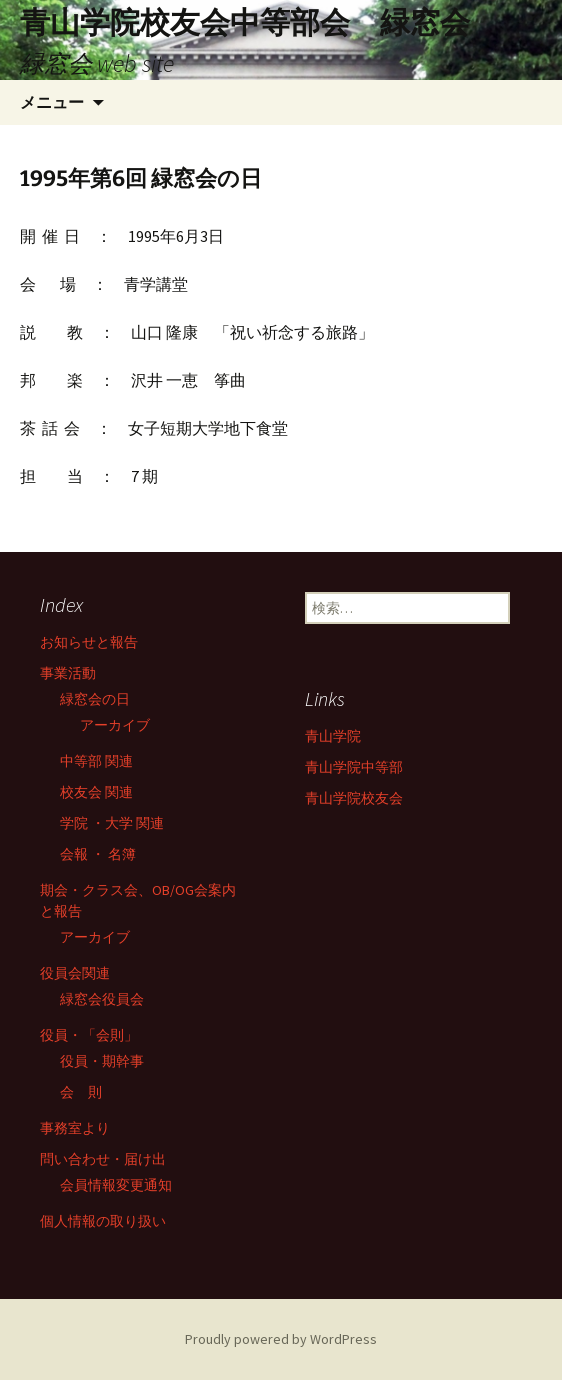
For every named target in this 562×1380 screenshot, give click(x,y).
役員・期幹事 (102, 1061)
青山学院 (333, 736)
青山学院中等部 (354, 767)
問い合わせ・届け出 (103, 1159)
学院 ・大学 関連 (112, 823)
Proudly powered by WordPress (281, 1339)
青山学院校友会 (354, 798)
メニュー (52, 102)
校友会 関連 (96, 792)
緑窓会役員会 (102, 999)
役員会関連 (75, 973)
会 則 (81, 1092)
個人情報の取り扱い (103, 1221)
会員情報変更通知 (116, 1185)
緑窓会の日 (95, 699)
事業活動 (68, 673)
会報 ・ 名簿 (98, 854)
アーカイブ (115, 725)
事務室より (75, 1128)
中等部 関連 (96, 761)
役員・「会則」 (89, 1035)
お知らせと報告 (89, 642)
